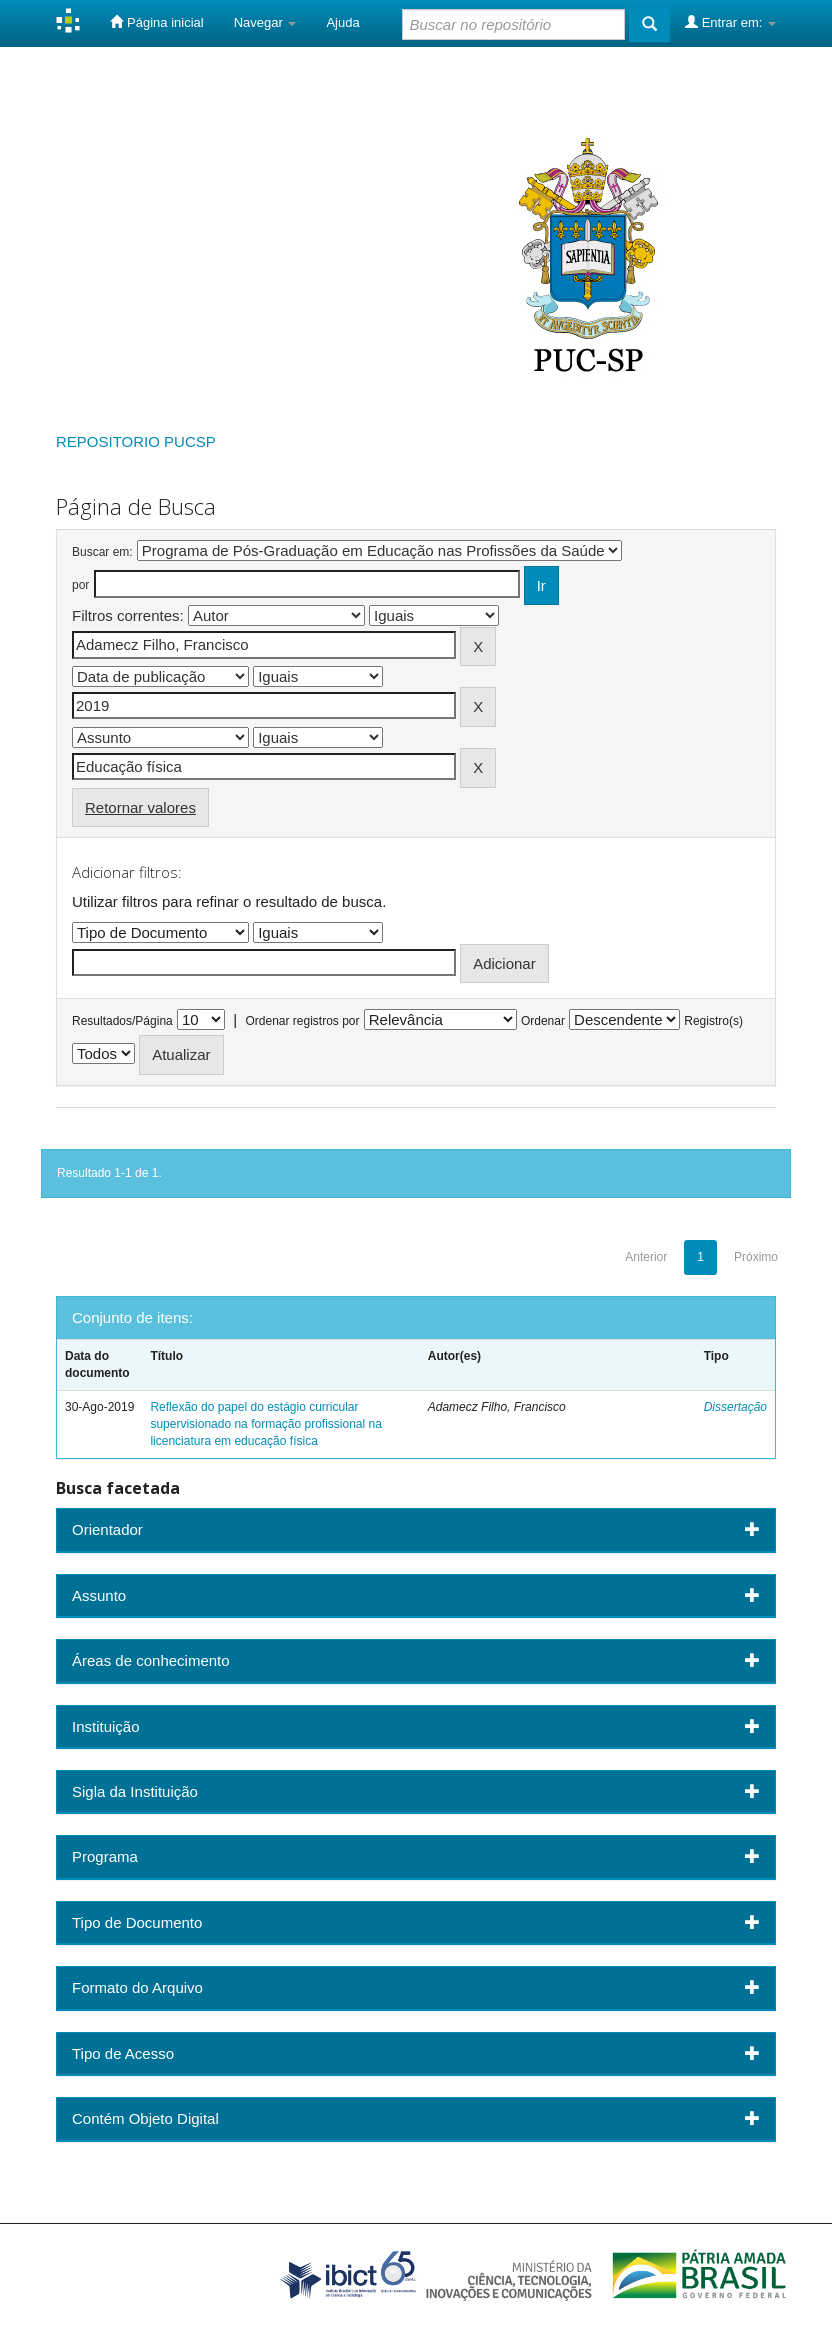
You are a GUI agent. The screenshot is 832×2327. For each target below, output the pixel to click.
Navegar (265, 22)
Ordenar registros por (302, 1021)
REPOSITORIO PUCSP (136, 441)
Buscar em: (102, 552)
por (80, 585)
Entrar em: (730, 22)
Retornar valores (140, 807)
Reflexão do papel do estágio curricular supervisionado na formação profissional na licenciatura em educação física (265, 1424)
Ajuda (342, 22)
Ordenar (543, 1021)
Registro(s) (713, 1021)
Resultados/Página (122, 1021)
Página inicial (156, 22)
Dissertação (735, 1407)
